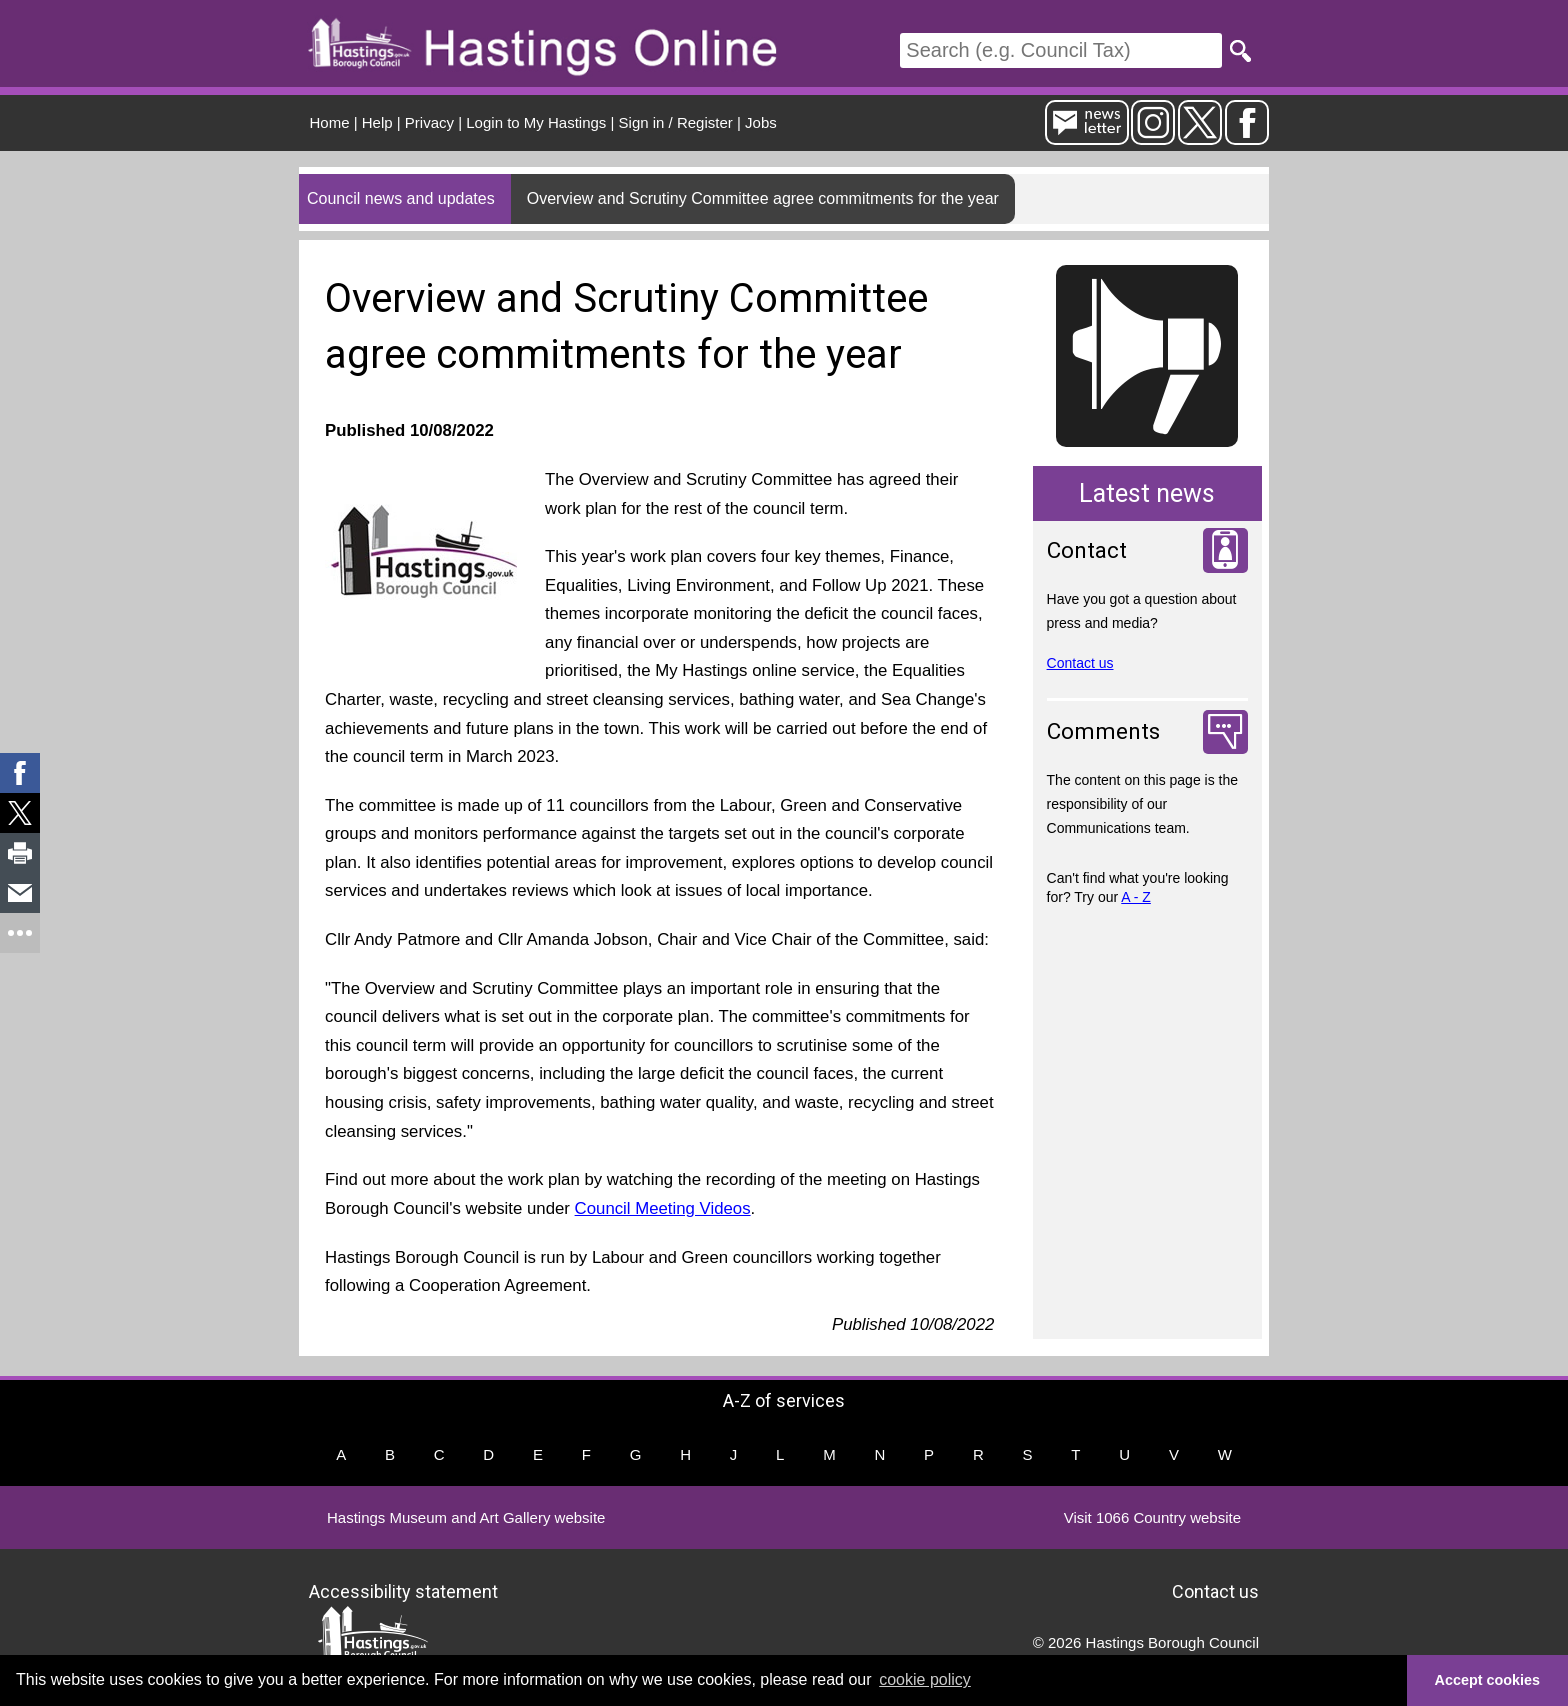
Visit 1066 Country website (1152, 1517)
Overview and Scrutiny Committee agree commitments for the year (763, 198)
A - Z (1136, 897)
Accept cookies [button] (1488, 1680)
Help (377, 122)
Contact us (1080, 663)
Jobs (761, 122)
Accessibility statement (403, 1590)
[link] (20, 773)
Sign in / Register (676, 122)
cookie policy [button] (925, 1679)
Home (330, 122)
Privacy (429, 122)
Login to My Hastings (536, 122)
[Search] (1061, 50)
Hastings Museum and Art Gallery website (466, 1517)
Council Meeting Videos (663, 1208)
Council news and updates (401, 198)
